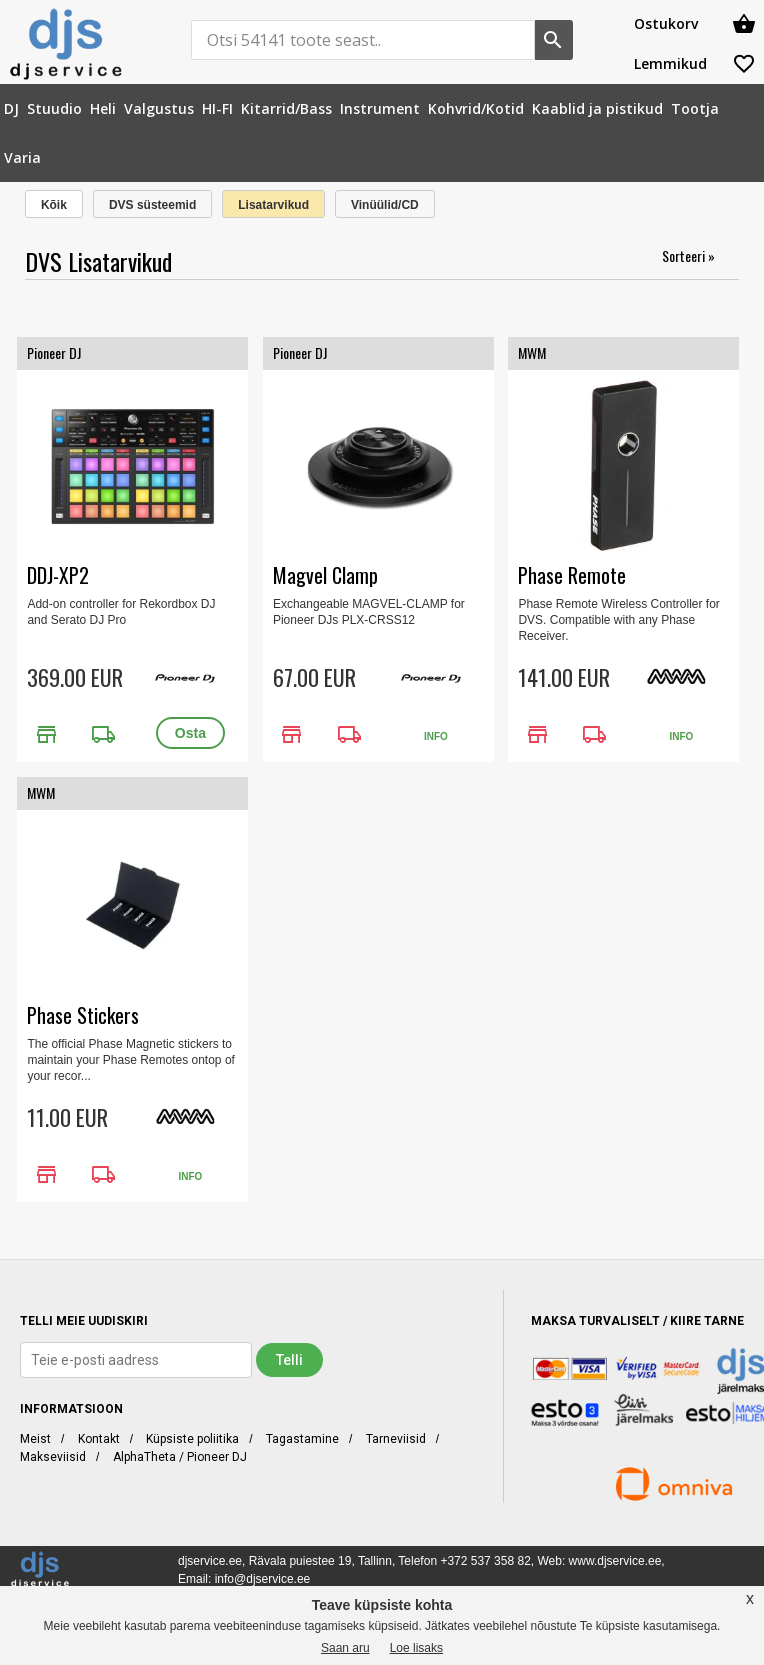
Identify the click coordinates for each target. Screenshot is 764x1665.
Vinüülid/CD (385, 205)
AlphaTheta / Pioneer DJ (180, 1457)
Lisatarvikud (273, 205)
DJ (11, 108)
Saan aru (345, 1648)
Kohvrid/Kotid (476, 108)
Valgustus (159, 108)
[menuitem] (11, 108)
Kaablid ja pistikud (597, 108)
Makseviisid (53, 1457)
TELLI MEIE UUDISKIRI (84, 1321)
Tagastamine (302, 1439)
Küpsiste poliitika (192, 1439)
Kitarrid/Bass (286, 108)
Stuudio (54, 108)
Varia (22, 157)
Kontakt (99, 1439)
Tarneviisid (396, 1439)
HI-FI (217, 108)
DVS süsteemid (152, 205)
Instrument (380, 108)
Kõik (54, 205)
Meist (35, 1439)
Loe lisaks (416, 1648)
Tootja (695, 108)
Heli (103, 108)
